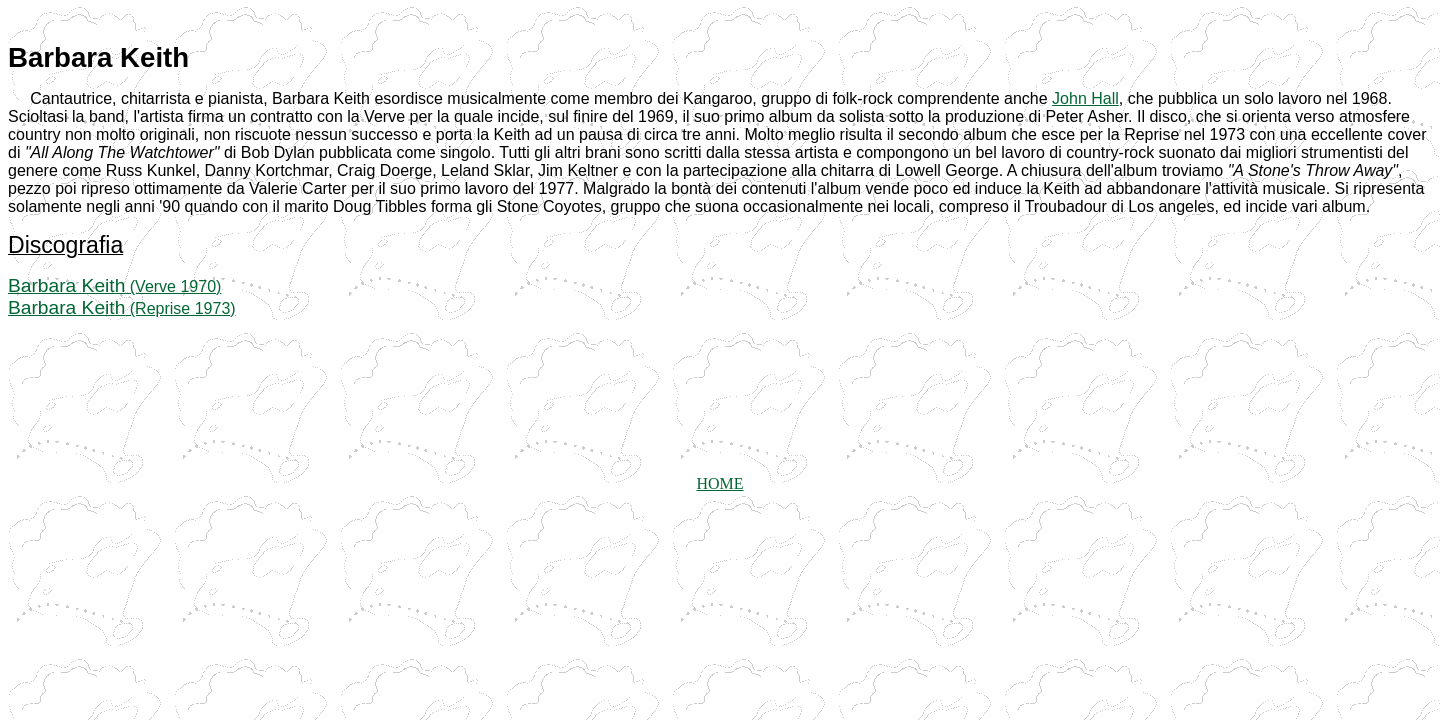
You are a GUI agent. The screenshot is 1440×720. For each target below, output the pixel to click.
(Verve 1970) (114, 286)
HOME (719, 483)
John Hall (1085, 98)
